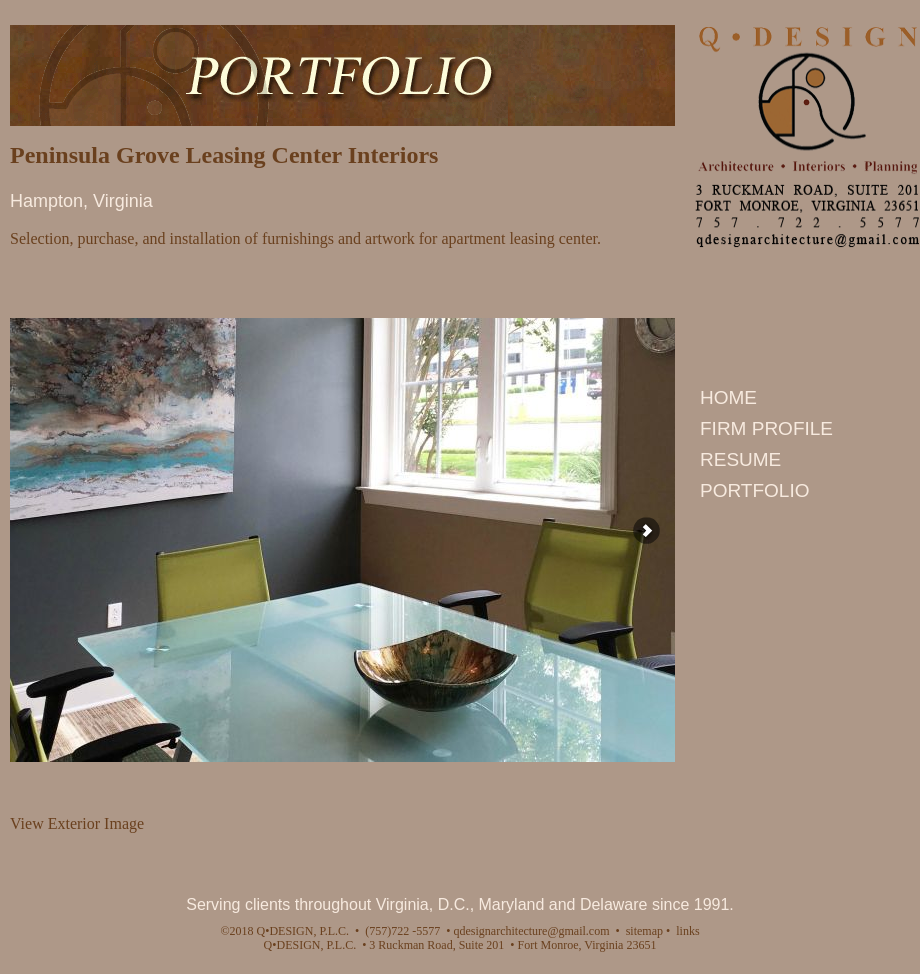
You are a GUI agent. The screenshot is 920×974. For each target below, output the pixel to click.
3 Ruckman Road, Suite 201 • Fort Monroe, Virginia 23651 (511, 945)
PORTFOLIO (754, 490)
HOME (728, 397)
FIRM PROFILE (766, 428)
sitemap (644, 931)
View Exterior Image (77, 823)
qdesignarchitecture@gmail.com (532, 931)
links (687, 931)
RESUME (740, 459)
